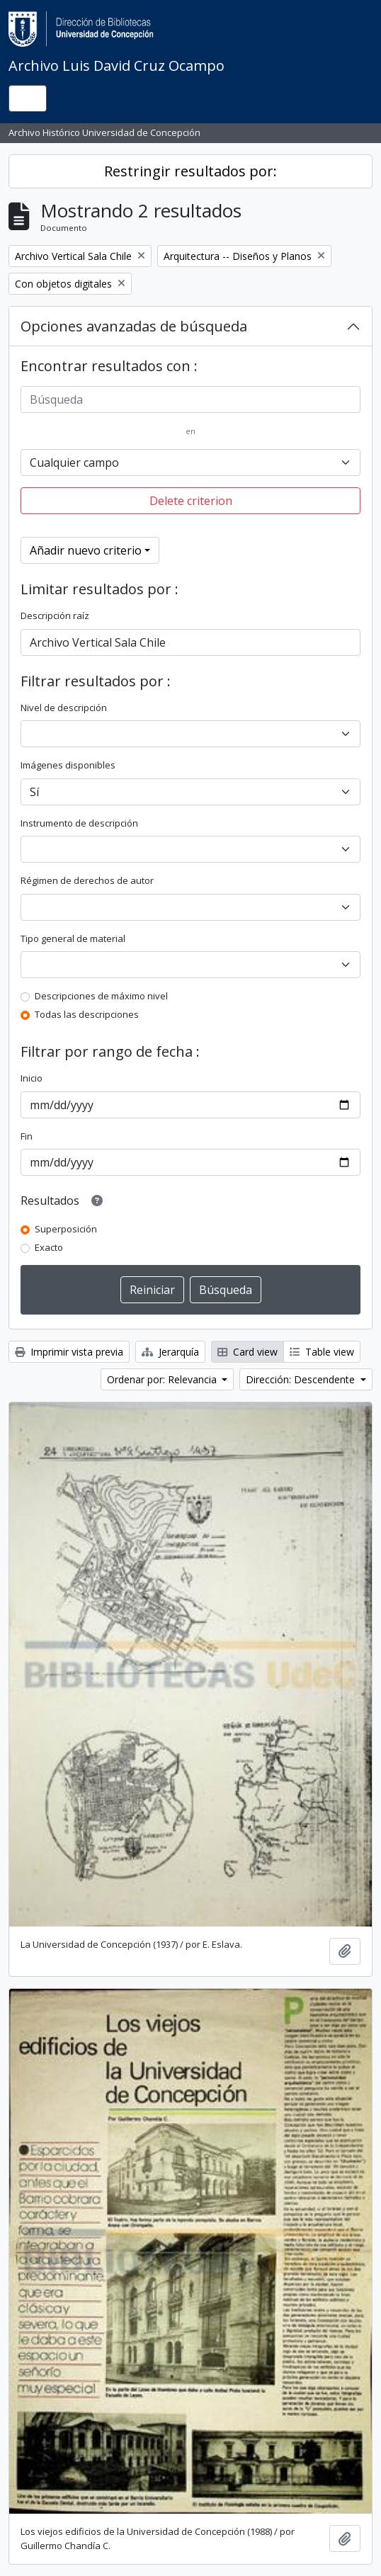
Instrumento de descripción (79, 823)
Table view (322, 1351)
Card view (247, 1351)
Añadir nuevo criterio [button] (86, 550)
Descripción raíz (55, 615)
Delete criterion (190, 501)
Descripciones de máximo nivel (101, 995)
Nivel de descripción (64, 707)
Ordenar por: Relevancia (163, 1379)
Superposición (66, 1228)
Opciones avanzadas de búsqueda (134, 326)
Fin (27, 1136)
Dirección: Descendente (302, 1379)
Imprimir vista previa (69, 1351)
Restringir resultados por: (190, 171)
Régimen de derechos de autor (87, 880)
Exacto (49, 1247)
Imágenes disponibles (68, 765)
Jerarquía (170, 1351)
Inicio (31, 1078)
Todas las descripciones (87, 1014)
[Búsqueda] (190, 399)
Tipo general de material (73, 938)
